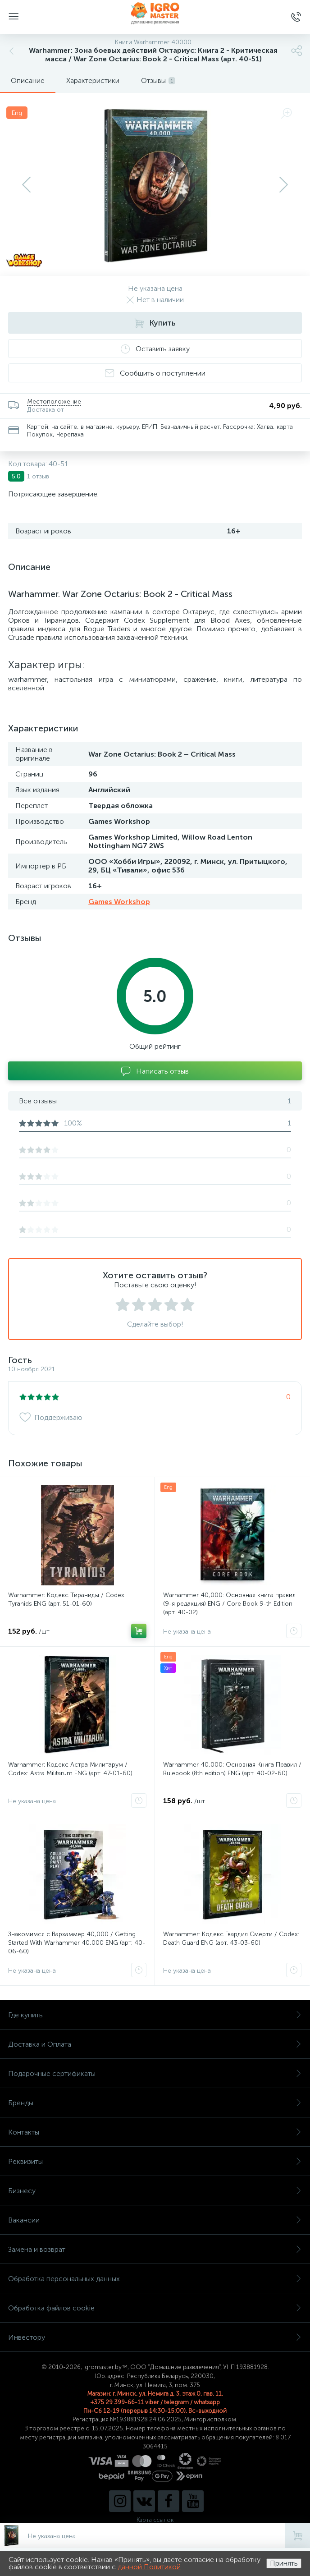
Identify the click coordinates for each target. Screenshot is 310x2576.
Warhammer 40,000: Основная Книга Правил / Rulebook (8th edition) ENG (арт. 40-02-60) (232, 1769)
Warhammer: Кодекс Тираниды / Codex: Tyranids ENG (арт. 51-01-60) (67, 1599)
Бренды (155, 2102)
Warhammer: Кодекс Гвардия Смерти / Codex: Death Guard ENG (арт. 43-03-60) (231, 1938)
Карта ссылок (155, 2519)
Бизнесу (155, 2190)
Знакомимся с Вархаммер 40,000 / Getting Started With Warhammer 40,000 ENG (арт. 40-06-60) (76, 1942)
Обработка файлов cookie (155, 2308)
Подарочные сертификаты (155, 2073)
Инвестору (155, 2337)
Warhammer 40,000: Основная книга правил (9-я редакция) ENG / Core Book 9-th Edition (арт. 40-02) (229, 1603)
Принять (284, 2563)
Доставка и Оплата (155, 2044)
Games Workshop (119, 901)
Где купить (155, 2015)
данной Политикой (149, 2566)
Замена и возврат (155, 2249)
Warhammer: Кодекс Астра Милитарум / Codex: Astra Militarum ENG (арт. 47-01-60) (70, 1769)
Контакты (155, 2132)
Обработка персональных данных (155, 2278)
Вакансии (155, 2220)
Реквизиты (155, 2161)
